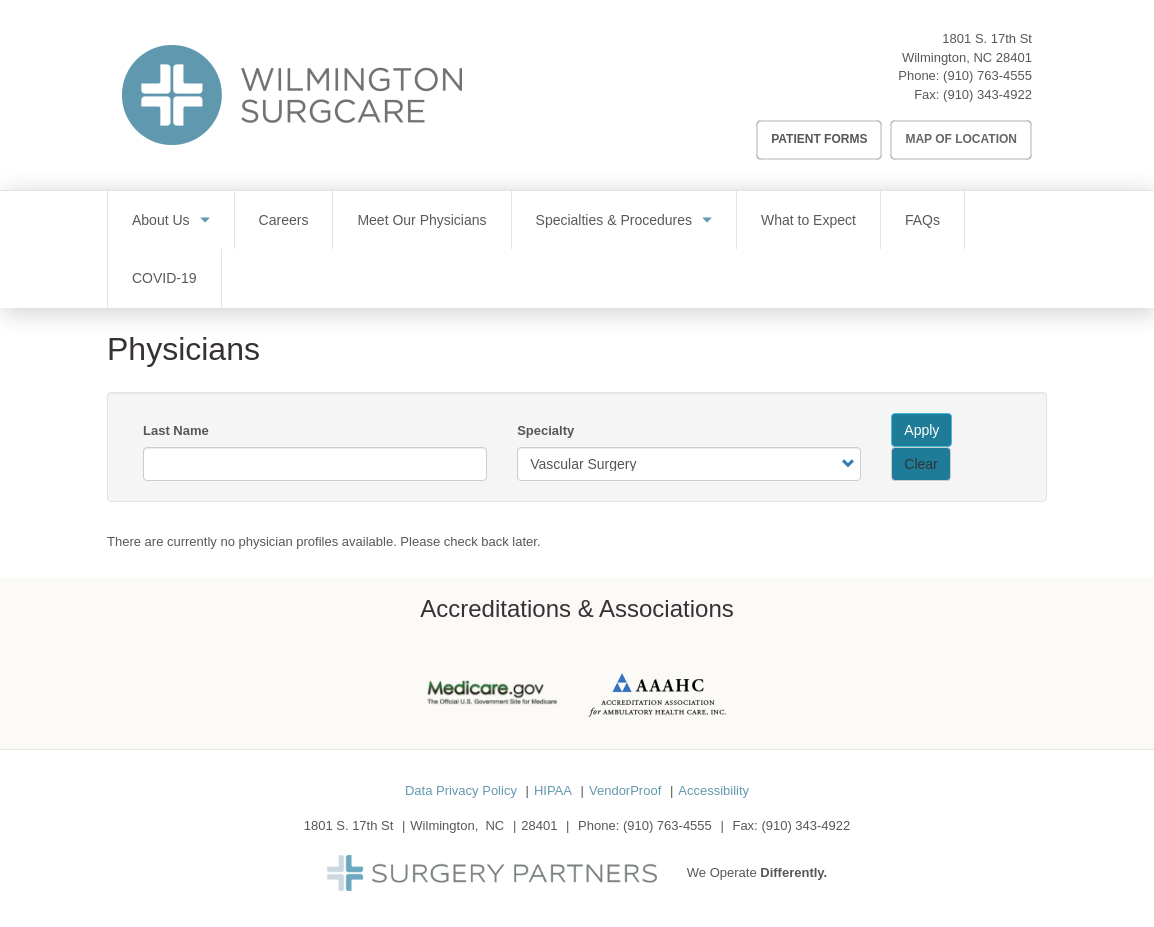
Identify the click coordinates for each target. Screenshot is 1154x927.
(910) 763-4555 (987, 75)
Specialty (545, 430)
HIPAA (553, 790)
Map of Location (961, 139)
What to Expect (808, 220)
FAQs (922, 220)
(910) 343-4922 (987, 94)
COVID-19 (164, 278)
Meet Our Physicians (421, 220)
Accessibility (713, 790)
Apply (921, 430)
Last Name (176, 430)
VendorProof (625, 790)
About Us (161, 220)
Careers (284, 220)
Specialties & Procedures (614, 220)
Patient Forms (819, 139)
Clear (920, 464)
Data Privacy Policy (461, 790)
